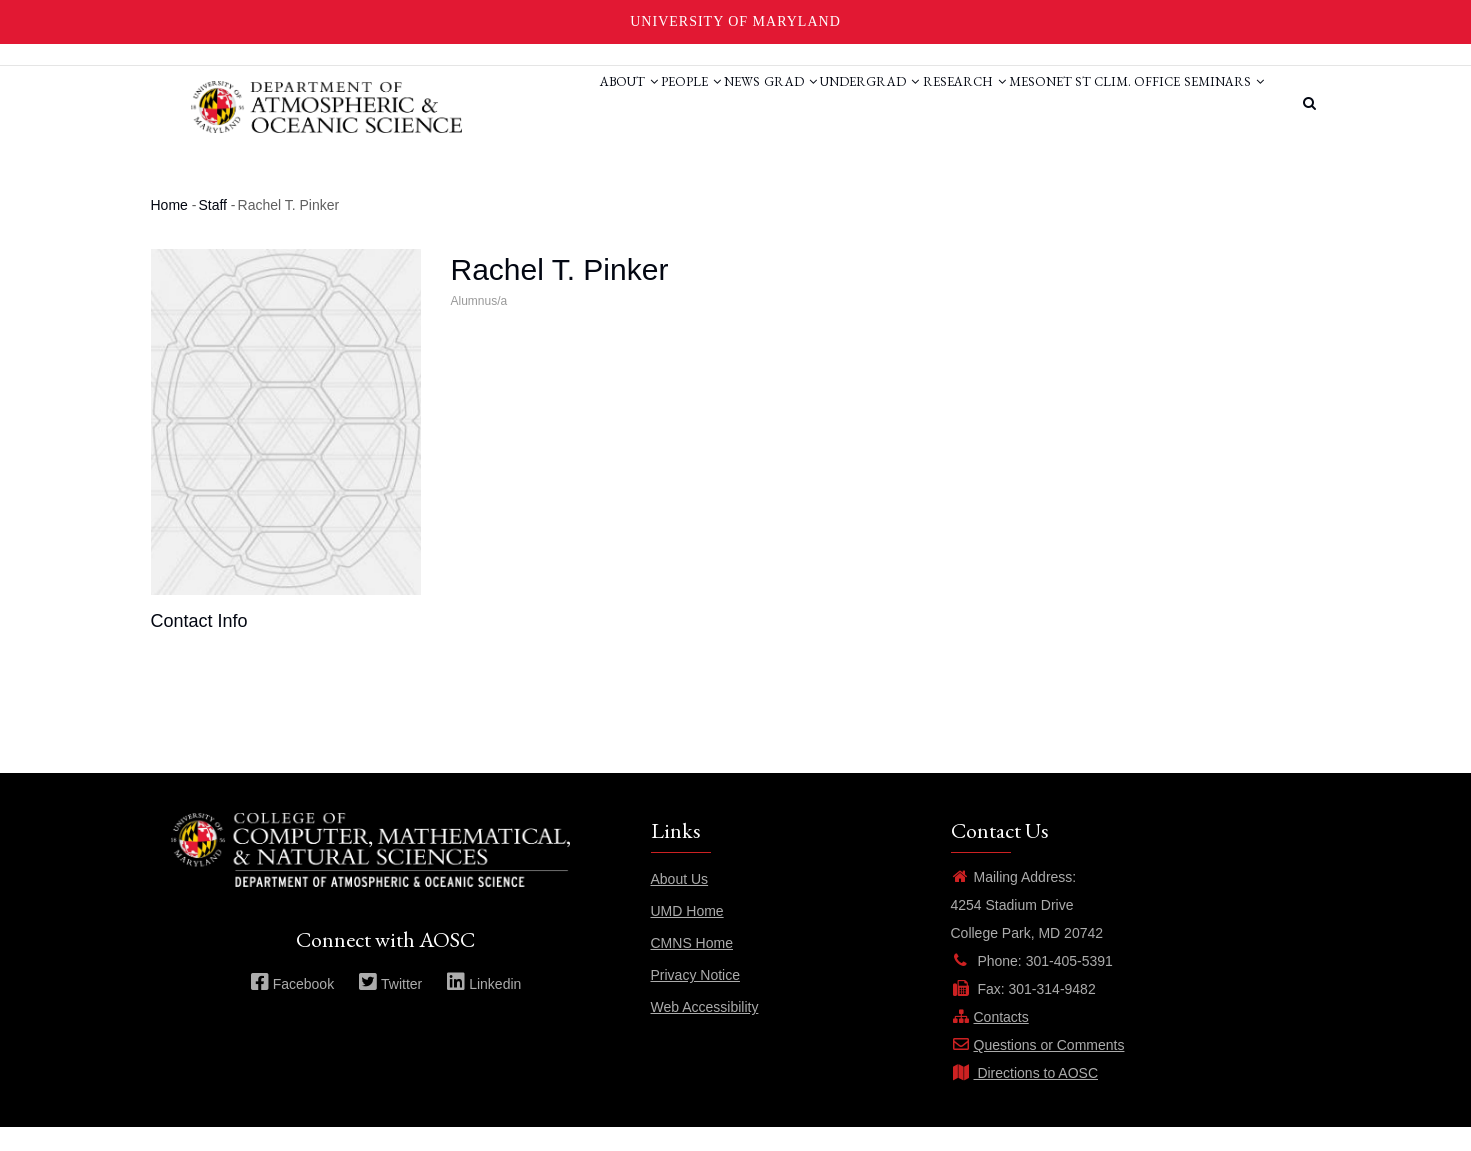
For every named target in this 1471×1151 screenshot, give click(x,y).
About (490, 103)
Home (169, 229)
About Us (680, 903)
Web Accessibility (705, 1031)
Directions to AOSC (1025, 1097)
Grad (701, 103)
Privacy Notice (695, 999)
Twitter (390, 1007)
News (637, 103)
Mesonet (1001, 103)
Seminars (501, 178)
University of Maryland (735, 21)
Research (908, 103)
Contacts (990, 1041)
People (569, 103)
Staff (212, 229)
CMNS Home (692, 967)
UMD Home (687, 935)
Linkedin (483, 1007)
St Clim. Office (1105, 103)
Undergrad (797, 103)
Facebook (292, 1007)
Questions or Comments (1038, 1069)
